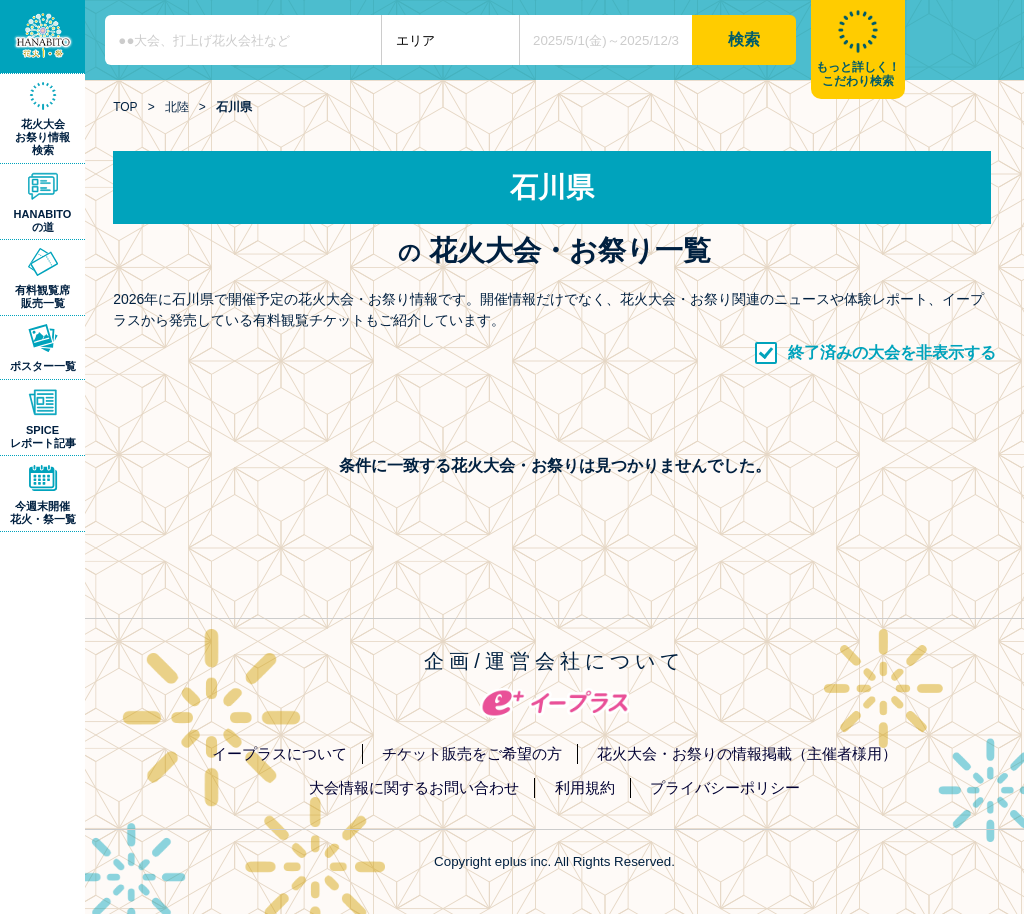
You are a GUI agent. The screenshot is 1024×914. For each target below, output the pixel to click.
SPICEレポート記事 (43, 436)
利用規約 (585, 787)
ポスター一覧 (43, 366)
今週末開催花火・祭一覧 (43, 512)
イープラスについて (279, 753)
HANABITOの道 (43, 220)
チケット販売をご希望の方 (472, 753)
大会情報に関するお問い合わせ (414, 787)
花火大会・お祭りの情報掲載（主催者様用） (747, 753)
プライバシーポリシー (725, 787)
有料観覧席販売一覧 (42, 296)
